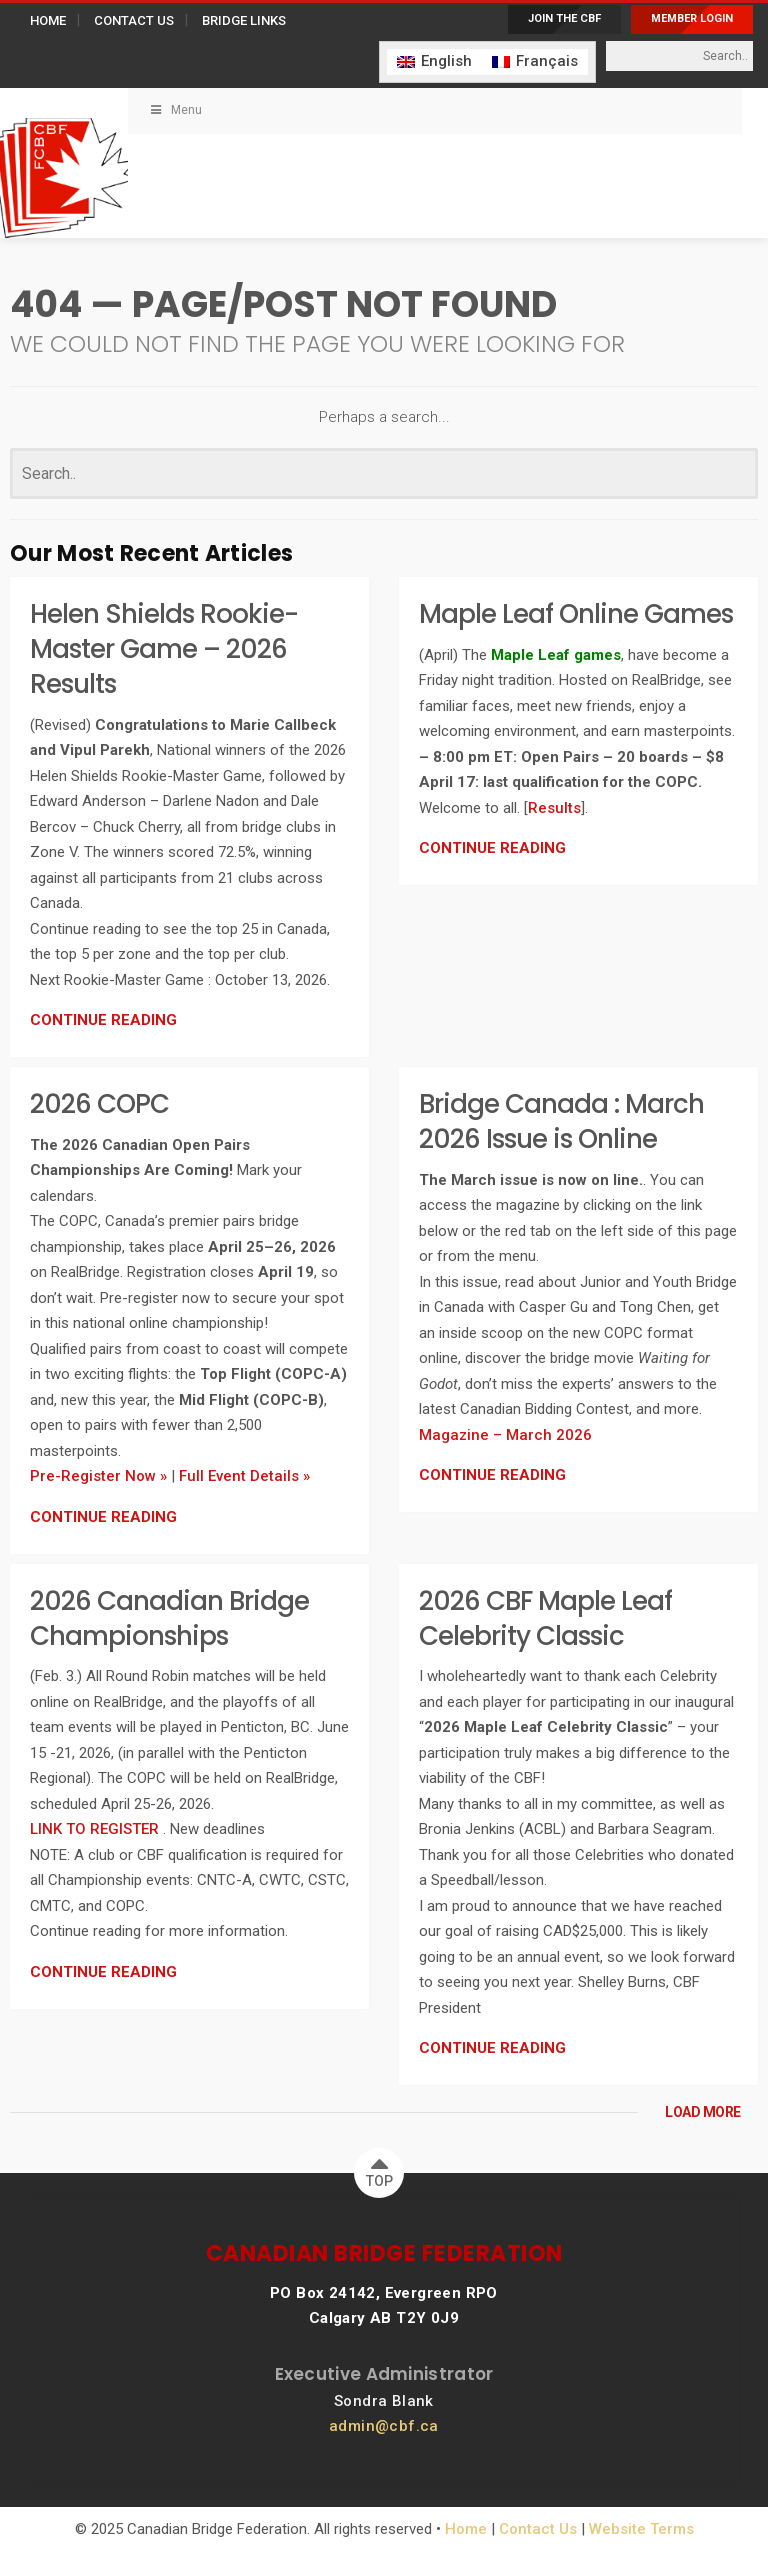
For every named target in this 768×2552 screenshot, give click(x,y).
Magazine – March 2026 (505, 1435)
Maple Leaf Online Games (576, 614)
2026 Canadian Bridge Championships (169, 1618)
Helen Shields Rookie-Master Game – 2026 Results (164, 649)
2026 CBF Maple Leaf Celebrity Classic (545, 1618)
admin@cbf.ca (384, 2426)
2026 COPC (99, 1104)
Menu (175, 110)
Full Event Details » (244, 1476)
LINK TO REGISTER (96, 1829)
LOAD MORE (703, 2112)
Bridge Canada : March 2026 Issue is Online (561, 1121)
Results (554, 808)
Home (466, 2529)
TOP (379, 2168)
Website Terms (641, 2529)
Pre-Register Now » (98, 1476)
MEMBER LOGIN (692, 18)
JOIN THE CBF (564, 18)
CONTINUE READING (103, 1020)
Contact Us (538, 2529)
